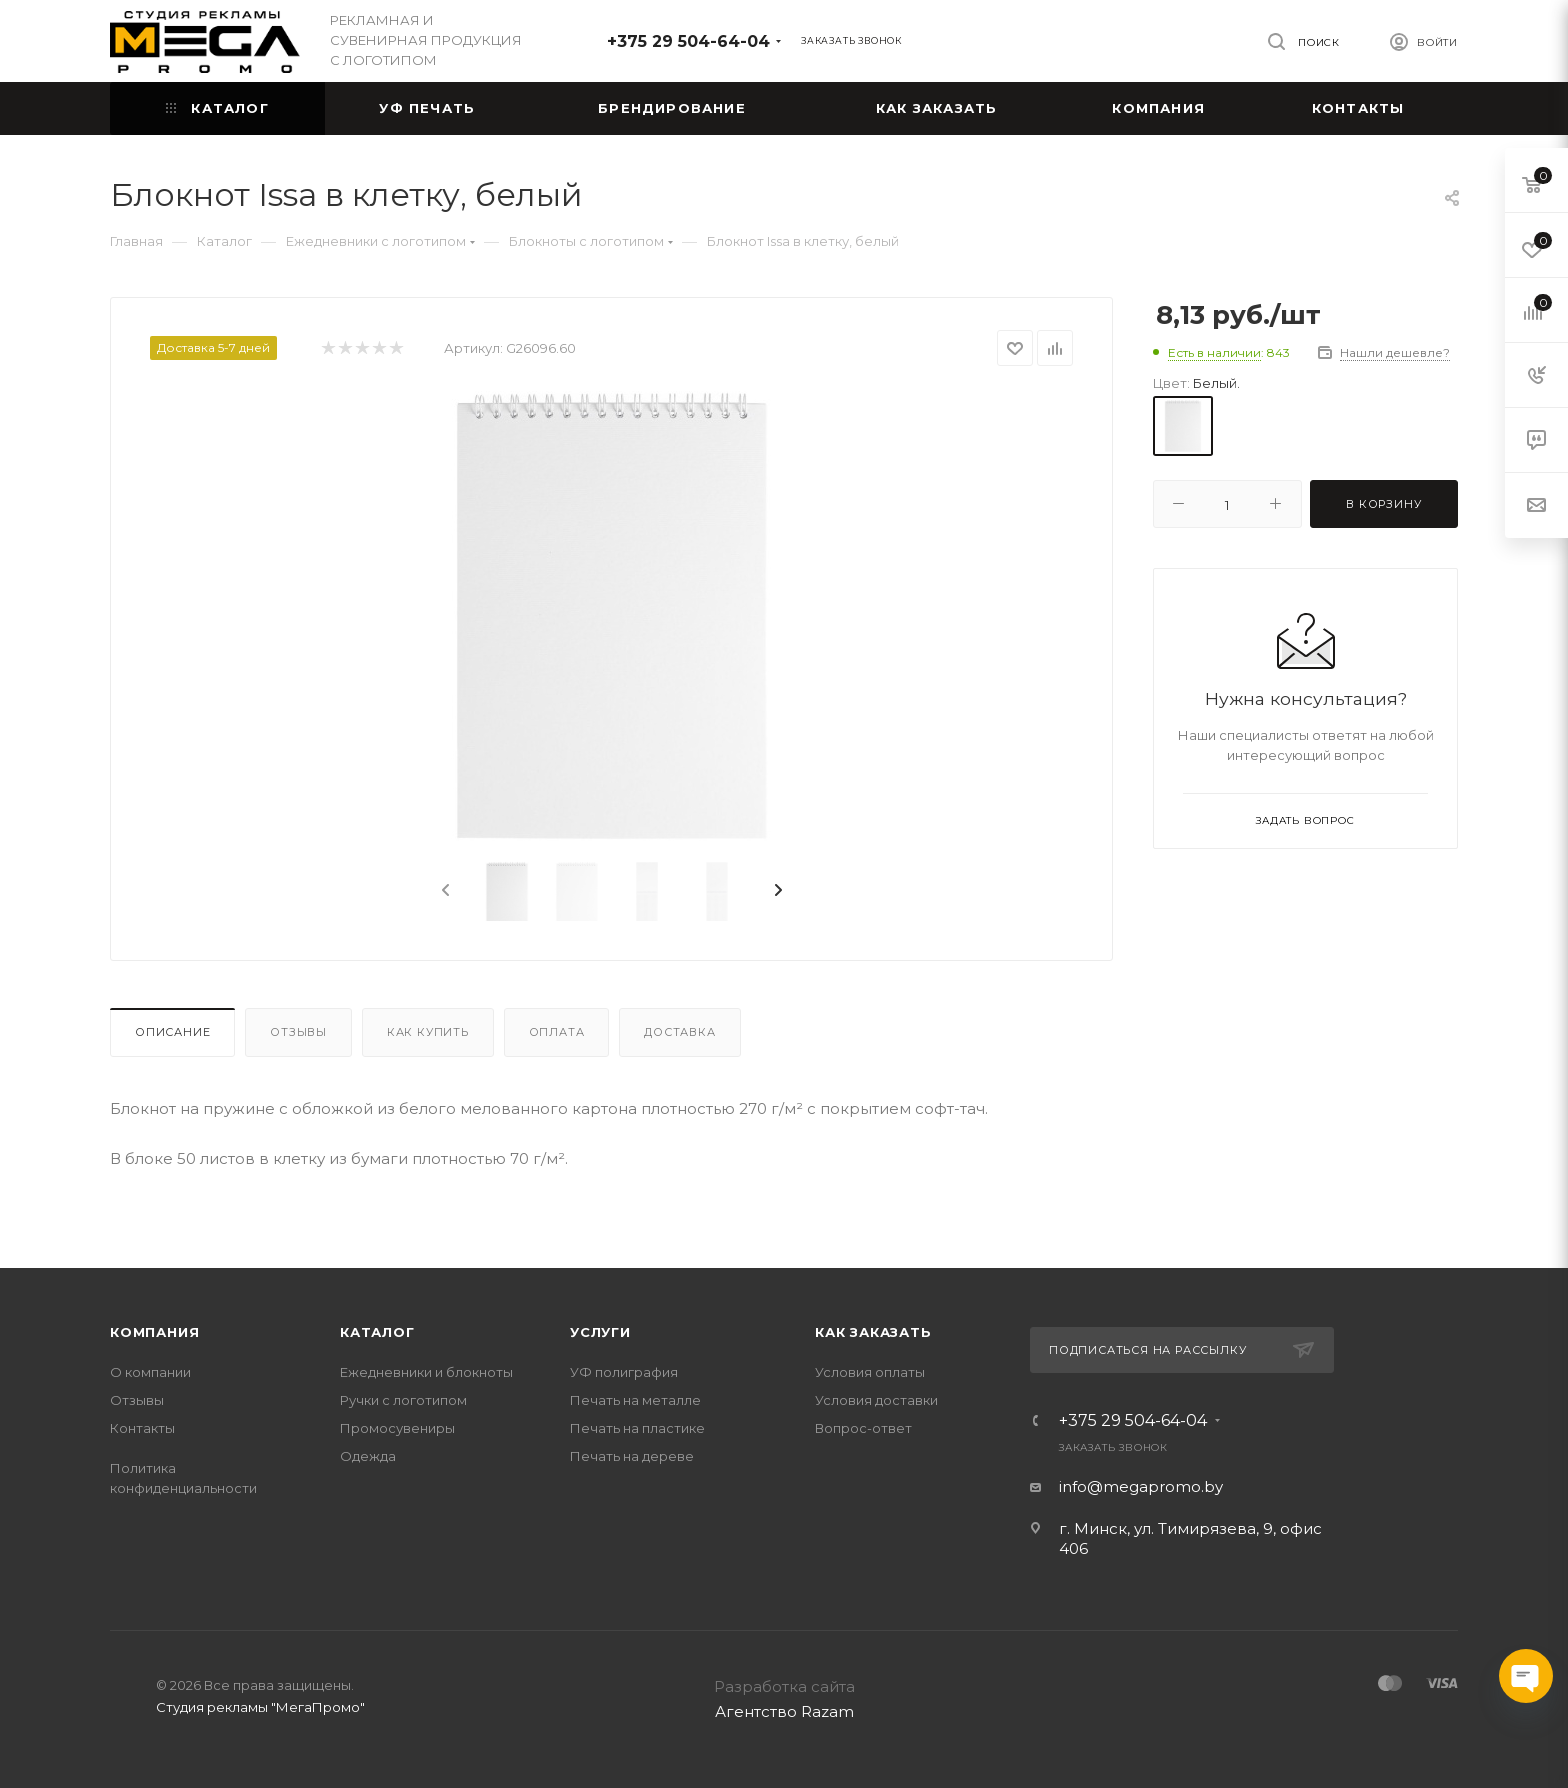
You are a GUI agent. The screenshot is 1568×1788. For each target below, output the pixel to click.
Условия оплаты (870, 1372)
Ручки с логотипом (403, 1400)
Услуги (600, 1332)
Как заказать (873, 1332)
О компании (150, 1372)
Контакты (142, 1428)
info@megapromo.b (1137, 1486)
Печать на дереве (632, 1456)
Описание (172, 1032)
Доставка (679, 1032)
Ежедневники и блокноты (426, 1372)
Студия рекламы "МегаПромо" (260, 1707)
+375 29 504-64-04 (688, 41)
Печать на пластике (637, 1428)
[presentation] (444, 891)
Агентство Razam (784, 1711)
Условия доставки (876, 1400)
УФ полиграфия (624, 1372)
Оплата (557, 1032)
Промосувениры (397, 1428)
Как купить (428, 1032)
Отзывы (298, 1032)
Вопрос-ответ (863, 1428)
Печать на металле (635, 1400)
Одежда (368, 1456)
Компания (154, 1332)
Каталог (377, 1332)
